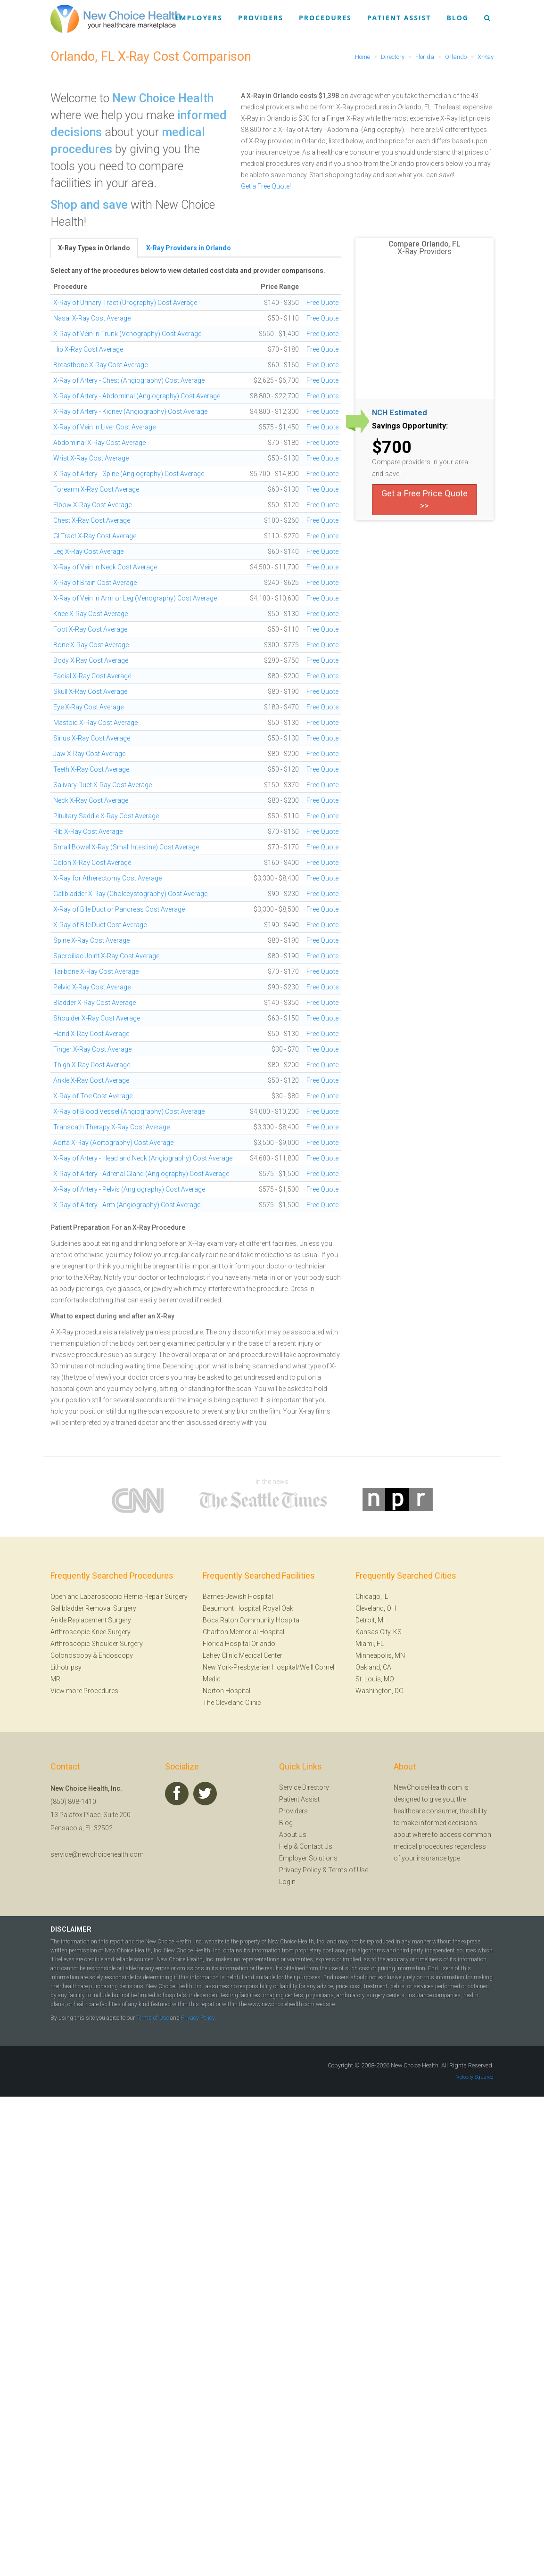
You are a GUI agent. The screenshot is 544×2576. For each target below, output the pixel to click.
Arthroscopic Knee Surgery (90, 1632)
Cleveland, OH (375, 1608)
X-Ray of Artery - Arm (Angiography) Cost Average (126, 1205)
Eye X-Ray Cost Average (88, 707)
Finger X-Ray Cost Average (92, 1049)
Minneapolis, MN (380, 1655)
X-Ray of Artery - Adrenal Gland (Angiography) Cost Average (141, 1173)
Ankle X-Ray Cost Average (91, 1080)
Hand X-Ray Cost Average (91, 1033)
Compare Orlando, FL (424, 244)
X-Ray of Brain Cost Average (95, 582)
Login (287, 1881)
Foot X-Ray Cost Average (90, 629)
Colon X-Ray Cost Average (92, 862)
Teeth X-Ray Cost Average (91, 769)
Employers (199, 17)
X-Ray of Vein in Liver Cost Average (104, 427)
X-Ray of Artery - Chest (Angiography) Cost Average (129, 380)
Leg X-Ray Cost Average (88, 551)
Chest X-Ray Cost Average (91, 520)
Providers (260, 17)
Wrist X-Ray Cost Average (91, 458)
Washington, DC (379, 1691)
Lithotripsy (66, 1667)
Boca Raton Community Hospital (252, 1620)
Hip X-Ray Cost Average (88, 349)
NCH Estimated (399, 413)
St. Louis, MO (374, 1679)
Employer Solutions (308, 1858)
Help (285, 1846)
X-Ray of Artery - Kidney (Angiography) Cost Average (130, 411)
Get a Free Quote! (266, 186)
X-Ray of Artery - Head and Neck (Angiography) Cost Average (142, 1158)
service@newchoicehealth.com (97, 1854)
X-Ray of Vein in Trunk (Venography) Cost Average (127, 333)
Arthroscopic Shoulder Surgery (96, 1643)
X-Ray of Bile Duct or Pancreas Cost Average (119, 909)
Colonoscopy (70, 1655)
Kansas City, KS (378, 1632)
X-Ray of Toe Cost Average (92, 1096)
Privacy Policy (300, 1870)
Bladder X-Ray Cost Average (94, 1002)
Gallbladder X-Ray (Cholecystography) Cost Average (130, 893)
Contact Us (315, 1846)
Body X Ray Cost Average (90, 660)
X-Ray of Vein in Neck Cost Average (105, 567)
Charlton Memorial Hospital (243, 1632)
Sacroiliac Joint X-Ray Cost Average (106, 956)
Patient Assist (399, 17)
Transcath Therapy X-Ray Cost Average (111, 1127)
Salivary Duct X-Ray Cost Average (102, 785)
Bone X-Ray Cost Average (91, 645)
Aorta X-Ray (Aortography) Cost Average (113, 1142)
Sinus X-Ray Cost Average (91, 738)
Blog (457, 17)
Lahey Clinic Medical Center (242, 1655)
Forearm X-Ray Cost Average (96, 489)
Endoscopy (116, 1655)
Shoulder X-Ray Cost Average (96, 1018)
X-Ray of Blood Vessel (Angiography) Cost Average (129, 1111)
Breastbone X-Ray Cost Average (100, 365)
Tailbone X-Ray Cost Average (96, 971)
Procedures (325, 17)
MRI (56, 1679)
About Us (292, 1834)
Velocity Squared (475, 2077)
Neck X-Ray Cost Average (90, 800)
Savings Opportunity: (410, 426)
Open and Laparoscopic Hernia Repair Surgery (119, 1596)
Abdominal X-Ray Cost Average (99, 442)
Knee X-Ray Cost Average (90, 613)
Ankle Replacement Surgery (90, 1620)
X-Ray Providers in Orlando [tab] (188, 248)
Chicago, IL (371, 1596)
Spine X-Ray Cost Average (91, 940)
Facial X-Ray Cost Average (92, 676)
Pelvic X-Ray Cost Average (92, 987)
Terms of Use (348, 1870)
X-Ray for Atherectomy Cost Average (107, 878)
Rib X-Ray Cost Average (88, 831)
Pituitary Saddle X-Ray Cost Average (106, 816)
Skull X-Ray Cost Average (90, 691)
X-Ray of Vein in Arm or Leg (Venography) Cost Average (135, 598)
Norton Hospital (226, 1691)
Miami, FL (369, 1643)
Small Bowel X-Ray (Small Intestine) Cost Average (126, 847)
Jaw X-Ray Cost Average (89, 753)
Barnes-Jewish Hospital (238, 1596)
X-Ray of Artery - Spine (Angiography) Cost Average (128, 473)
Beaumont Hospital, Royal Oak (248, 1608)
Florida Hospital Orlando (239, 1643)
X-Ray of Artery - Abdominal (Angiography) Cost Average (136, 396)
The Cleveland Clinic (232, 1702)
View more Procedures (84, 1691)
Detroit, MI (370, 1620)
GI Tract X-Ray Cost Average (94, 536)
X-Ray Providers (424, 251)
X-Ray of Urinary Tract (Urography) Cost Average (125, 302)
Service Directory (304, 1787)
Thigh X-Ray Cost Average (91, 1065)
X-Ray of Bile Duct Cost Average (100, 925)
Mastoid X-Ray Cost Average (95, 722)
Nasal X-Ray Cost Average (92, 318)
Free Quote (322, 302)
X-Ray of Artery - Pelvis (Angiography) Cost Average (129, 1189)
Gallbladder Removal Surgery (93, 1608)
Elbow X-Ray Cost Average (92, 505)
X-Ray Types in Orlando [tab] (94, 248)
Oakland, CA (373, 1667)
